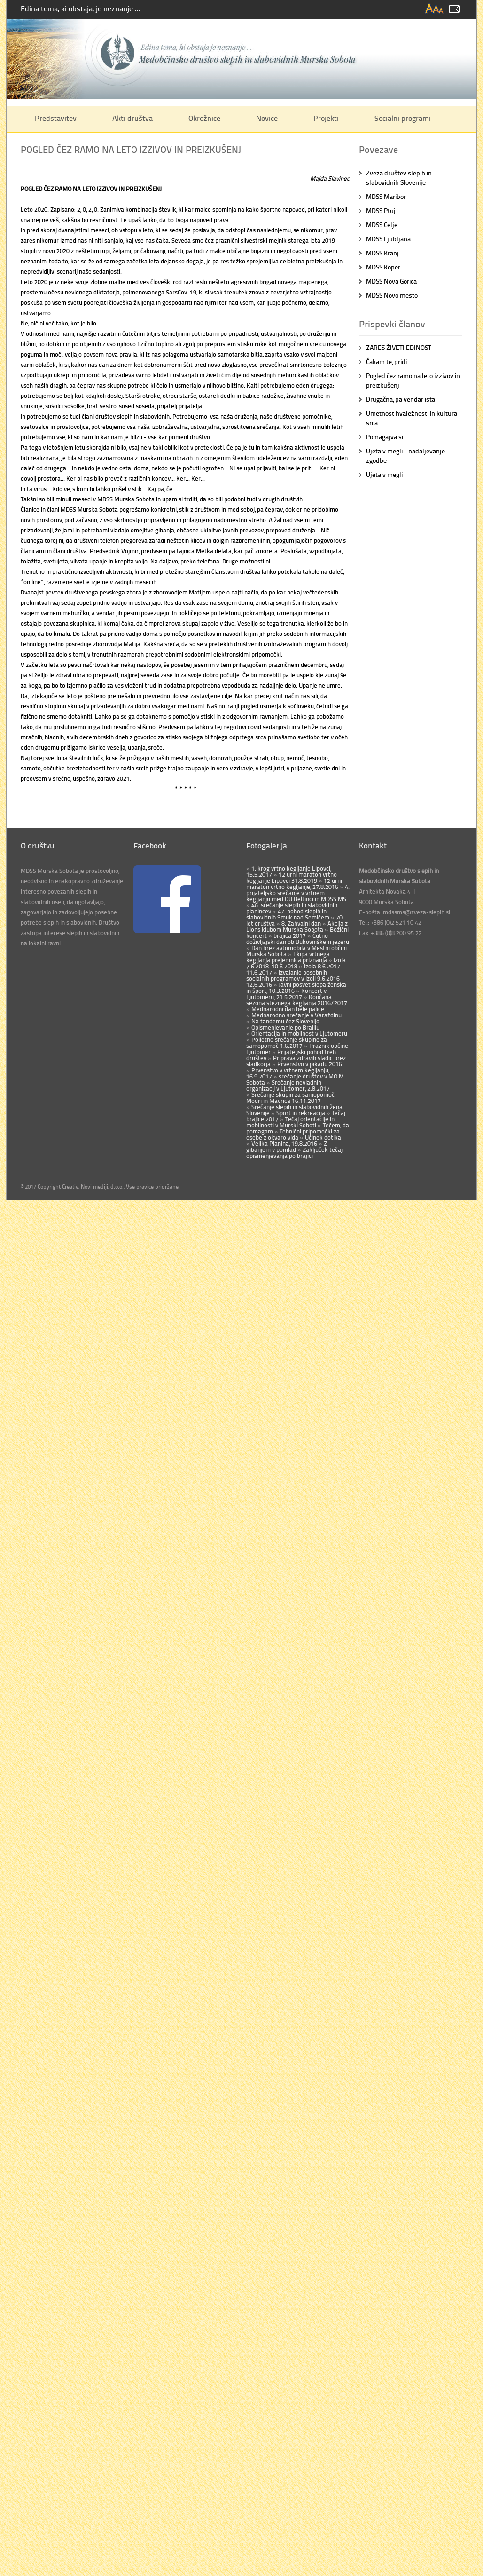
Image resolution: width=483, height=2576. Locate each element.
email (454, 9)
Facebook (149, 845)
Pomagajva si (384, 436)
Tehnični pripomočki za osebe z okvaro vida (293, 1134)
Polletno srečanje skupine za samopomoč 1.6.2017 (286, 1042)
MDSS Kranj (382, 252)
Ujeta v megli (384, 474)
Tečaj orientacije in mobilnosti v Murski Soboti (290, 1122)
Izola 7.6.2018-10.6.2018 (296, 963)
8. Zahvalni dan (300, 923)
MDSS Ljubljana (388, 238)
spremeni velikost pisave (435, 9)
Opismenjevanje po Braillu (284, 1027)
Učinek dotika (322, 1137)
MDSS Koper (383, 266)
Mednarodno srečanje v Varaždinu (296, 1015)
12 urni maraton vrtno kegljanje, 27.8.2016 (294, 883)
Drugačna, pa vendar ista (400, 399)
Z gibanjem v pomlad (286, 1146)
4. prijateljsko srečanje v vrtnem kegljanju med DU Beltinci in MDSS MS (298, 892)
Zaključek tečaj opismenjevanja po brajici (294, 1152)
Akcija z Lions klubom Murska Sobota (297, 926)
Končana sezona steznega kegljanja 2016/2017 (296, 999)
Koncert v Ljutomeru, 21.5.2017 (286, 993)
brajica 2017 (289, 935)
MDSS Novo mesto (392, 295)
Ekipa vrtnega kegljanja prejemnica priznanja (288, 957)
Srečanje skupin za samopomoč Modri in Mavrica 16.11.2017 (290, 1097)
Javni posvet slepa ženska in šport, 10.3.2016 (296, 987)
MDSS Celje (381, 224)
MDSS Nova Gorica (391, 281)
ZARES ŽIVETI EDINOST (398, 347)
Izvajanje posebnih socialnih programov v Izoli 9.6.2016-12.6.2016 (294, 978)
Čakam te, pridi (386, 361)
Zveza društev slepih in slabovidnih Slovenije (399, 177)
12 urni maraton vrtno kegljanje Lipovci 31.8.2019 (291, 877)
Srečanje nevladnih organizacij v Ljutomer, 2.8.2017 (288, 1085)
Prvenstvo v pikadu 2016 (309, 1064)
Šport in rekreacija (300, 1113)
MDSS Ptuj (381, 210)
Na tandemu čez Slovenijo (284, 1021)
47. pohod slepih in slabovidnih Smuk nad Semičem (287, 914)
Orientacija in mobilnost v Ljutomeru (298, 1033)
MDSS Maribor (386, 196)
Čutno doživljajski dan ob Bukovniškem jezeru (297, 938)
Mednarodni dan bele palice (287, 1009)
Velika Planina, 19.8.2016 (283, 1143)
